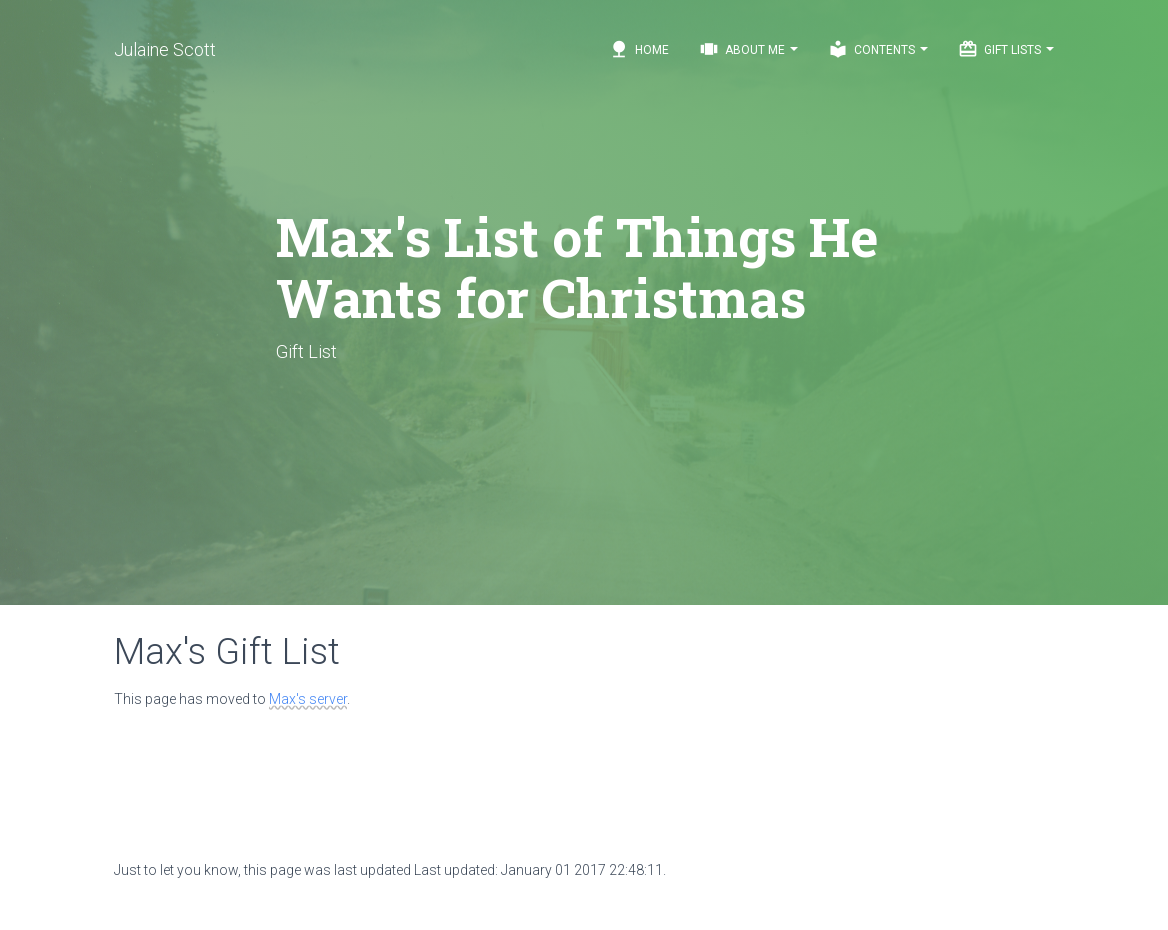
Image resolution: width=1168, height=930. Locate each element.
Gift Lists (1006, 49)
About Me (748, 49)
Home (639, 49)
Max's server (308, 699)
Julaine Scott (165, 49)
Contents (878, 49)
